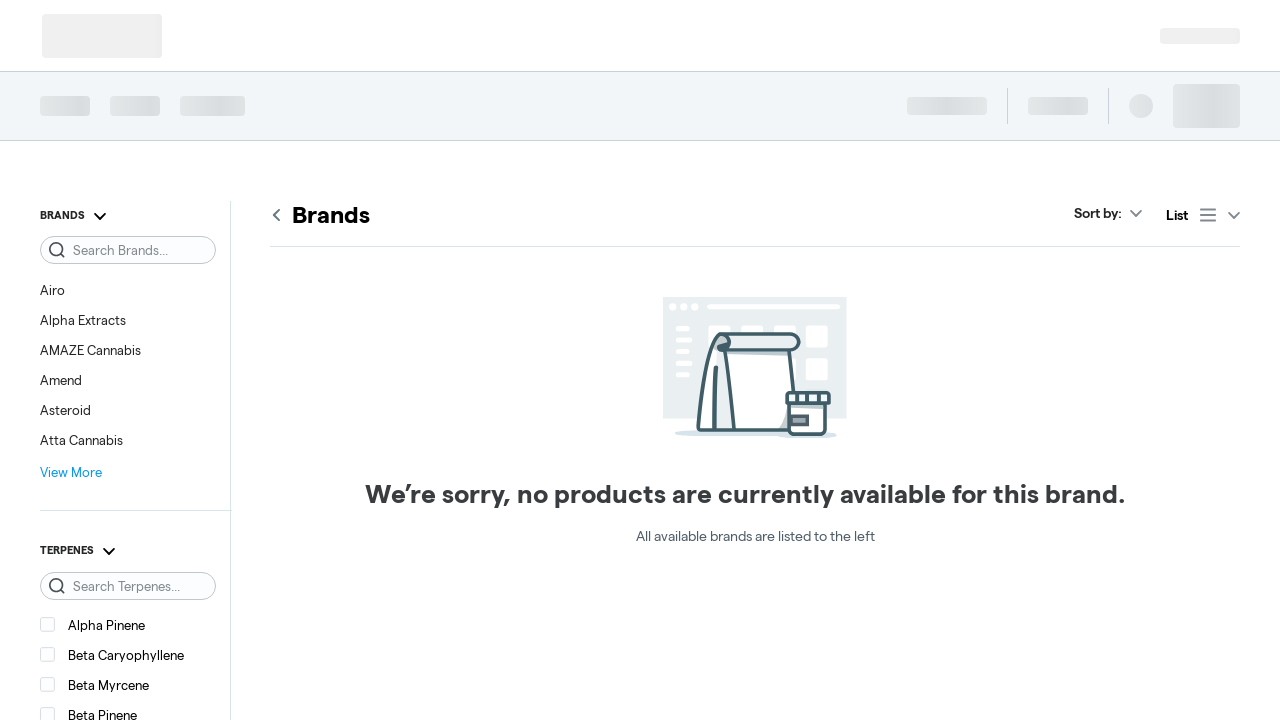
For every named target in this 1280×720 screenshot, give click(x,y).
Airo (52, 290)
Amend (61, 380)
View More (71, 472)
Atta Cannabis (81, 440)
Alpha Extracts (83, 320)
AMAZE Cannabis (90, 350)
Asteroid (65, 410)
